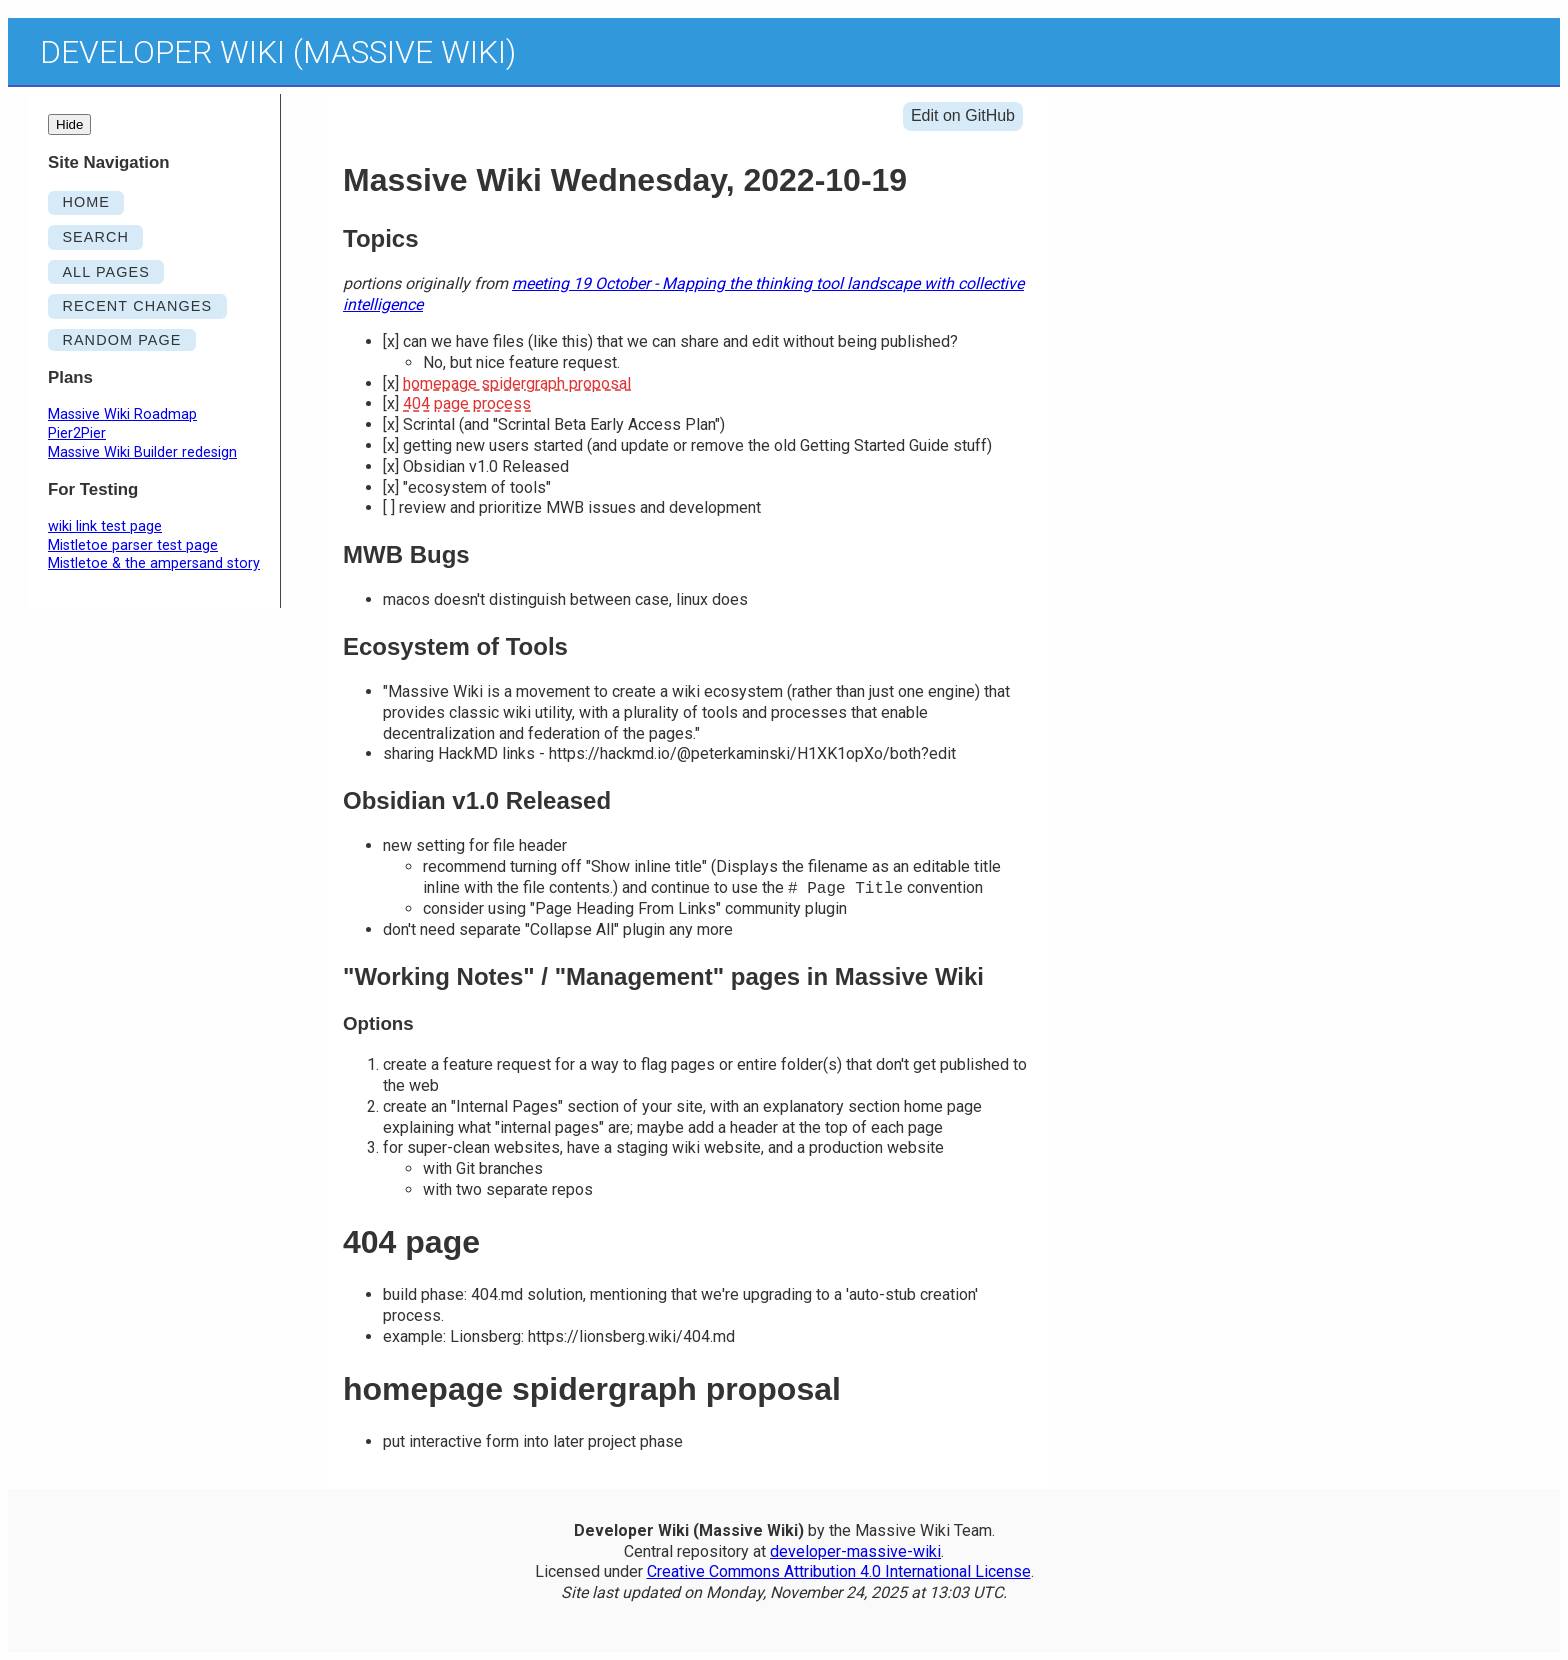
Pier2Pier (77, 433)
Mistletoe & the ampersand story (154, 563)
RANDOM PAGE (121, 340)
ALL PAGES (106, 272)
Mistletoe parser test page (133, 545)
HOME (86, 202)
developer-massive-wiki (855, 1551)
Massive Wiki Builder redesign (142, 452)
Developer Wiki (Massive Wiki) (278, 52)
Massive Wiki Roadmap (122, 414)
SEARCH (95, 237)
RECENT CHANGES (137, 306)
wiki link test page (105, 526)
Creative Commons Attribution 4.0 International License (839, 1571)
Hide (69, 124)
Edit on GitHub (963, 115)
